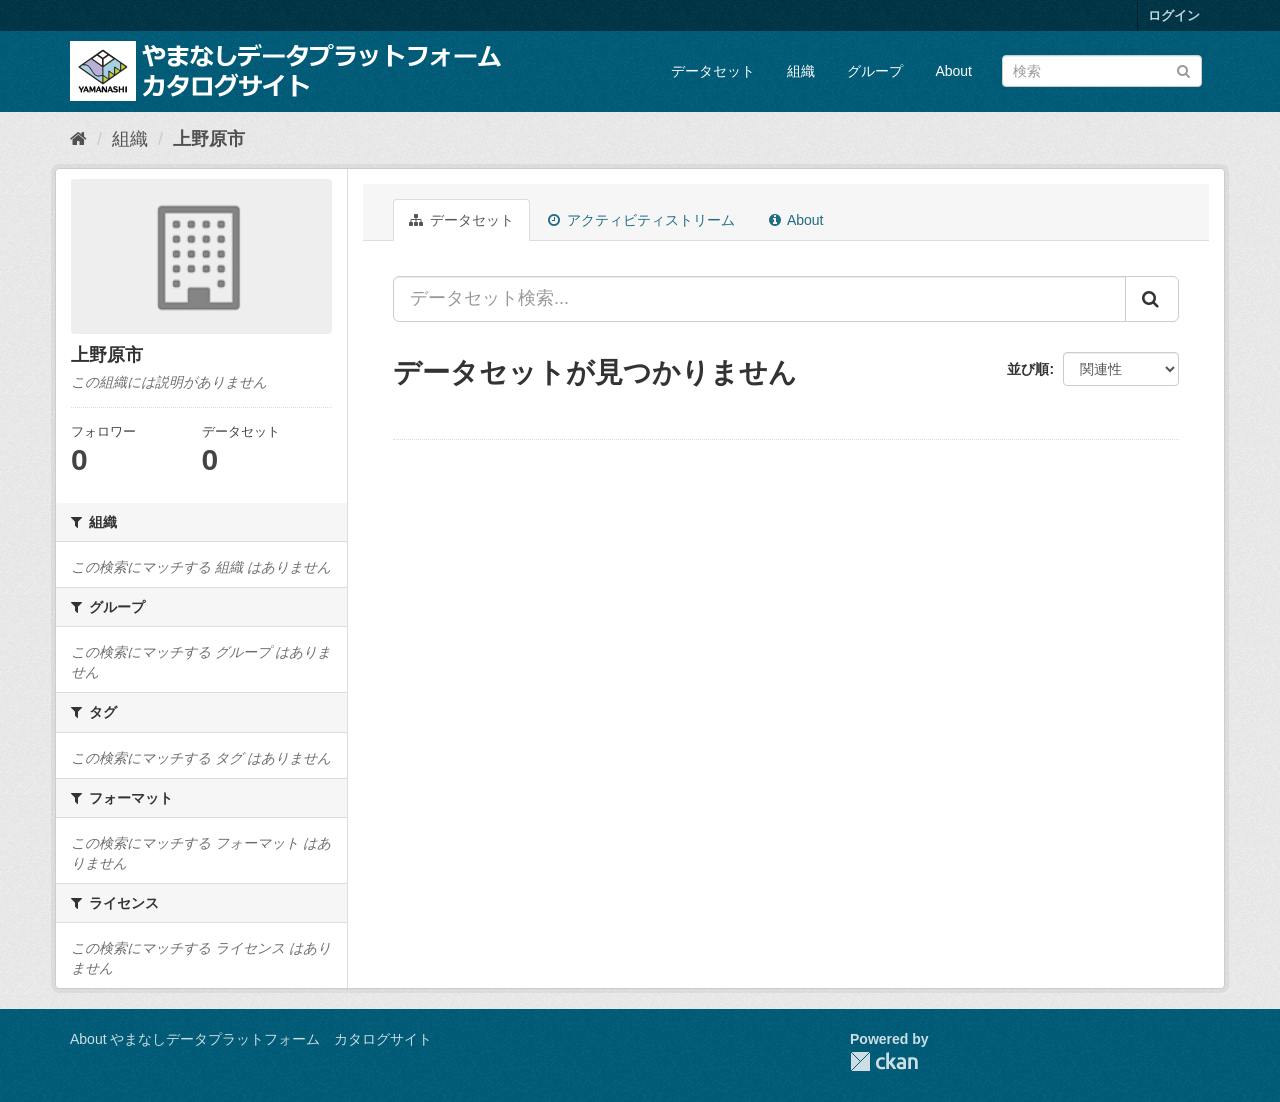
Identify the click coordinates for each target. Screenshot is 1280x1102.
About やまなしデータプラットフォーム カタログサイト (251, 1039)
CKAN (884, 1061)
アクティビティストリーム (641, 220)
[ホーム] (78, 139)
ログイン (1174, 15)
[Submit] (1183, 69)
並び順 (1028, 369)
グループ (875, 71)
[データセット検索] (1102, 71)
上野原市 (209, 139)
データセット (713, 71)
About (953, 71)
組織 (801, 71)
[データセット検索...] (759, 299)
